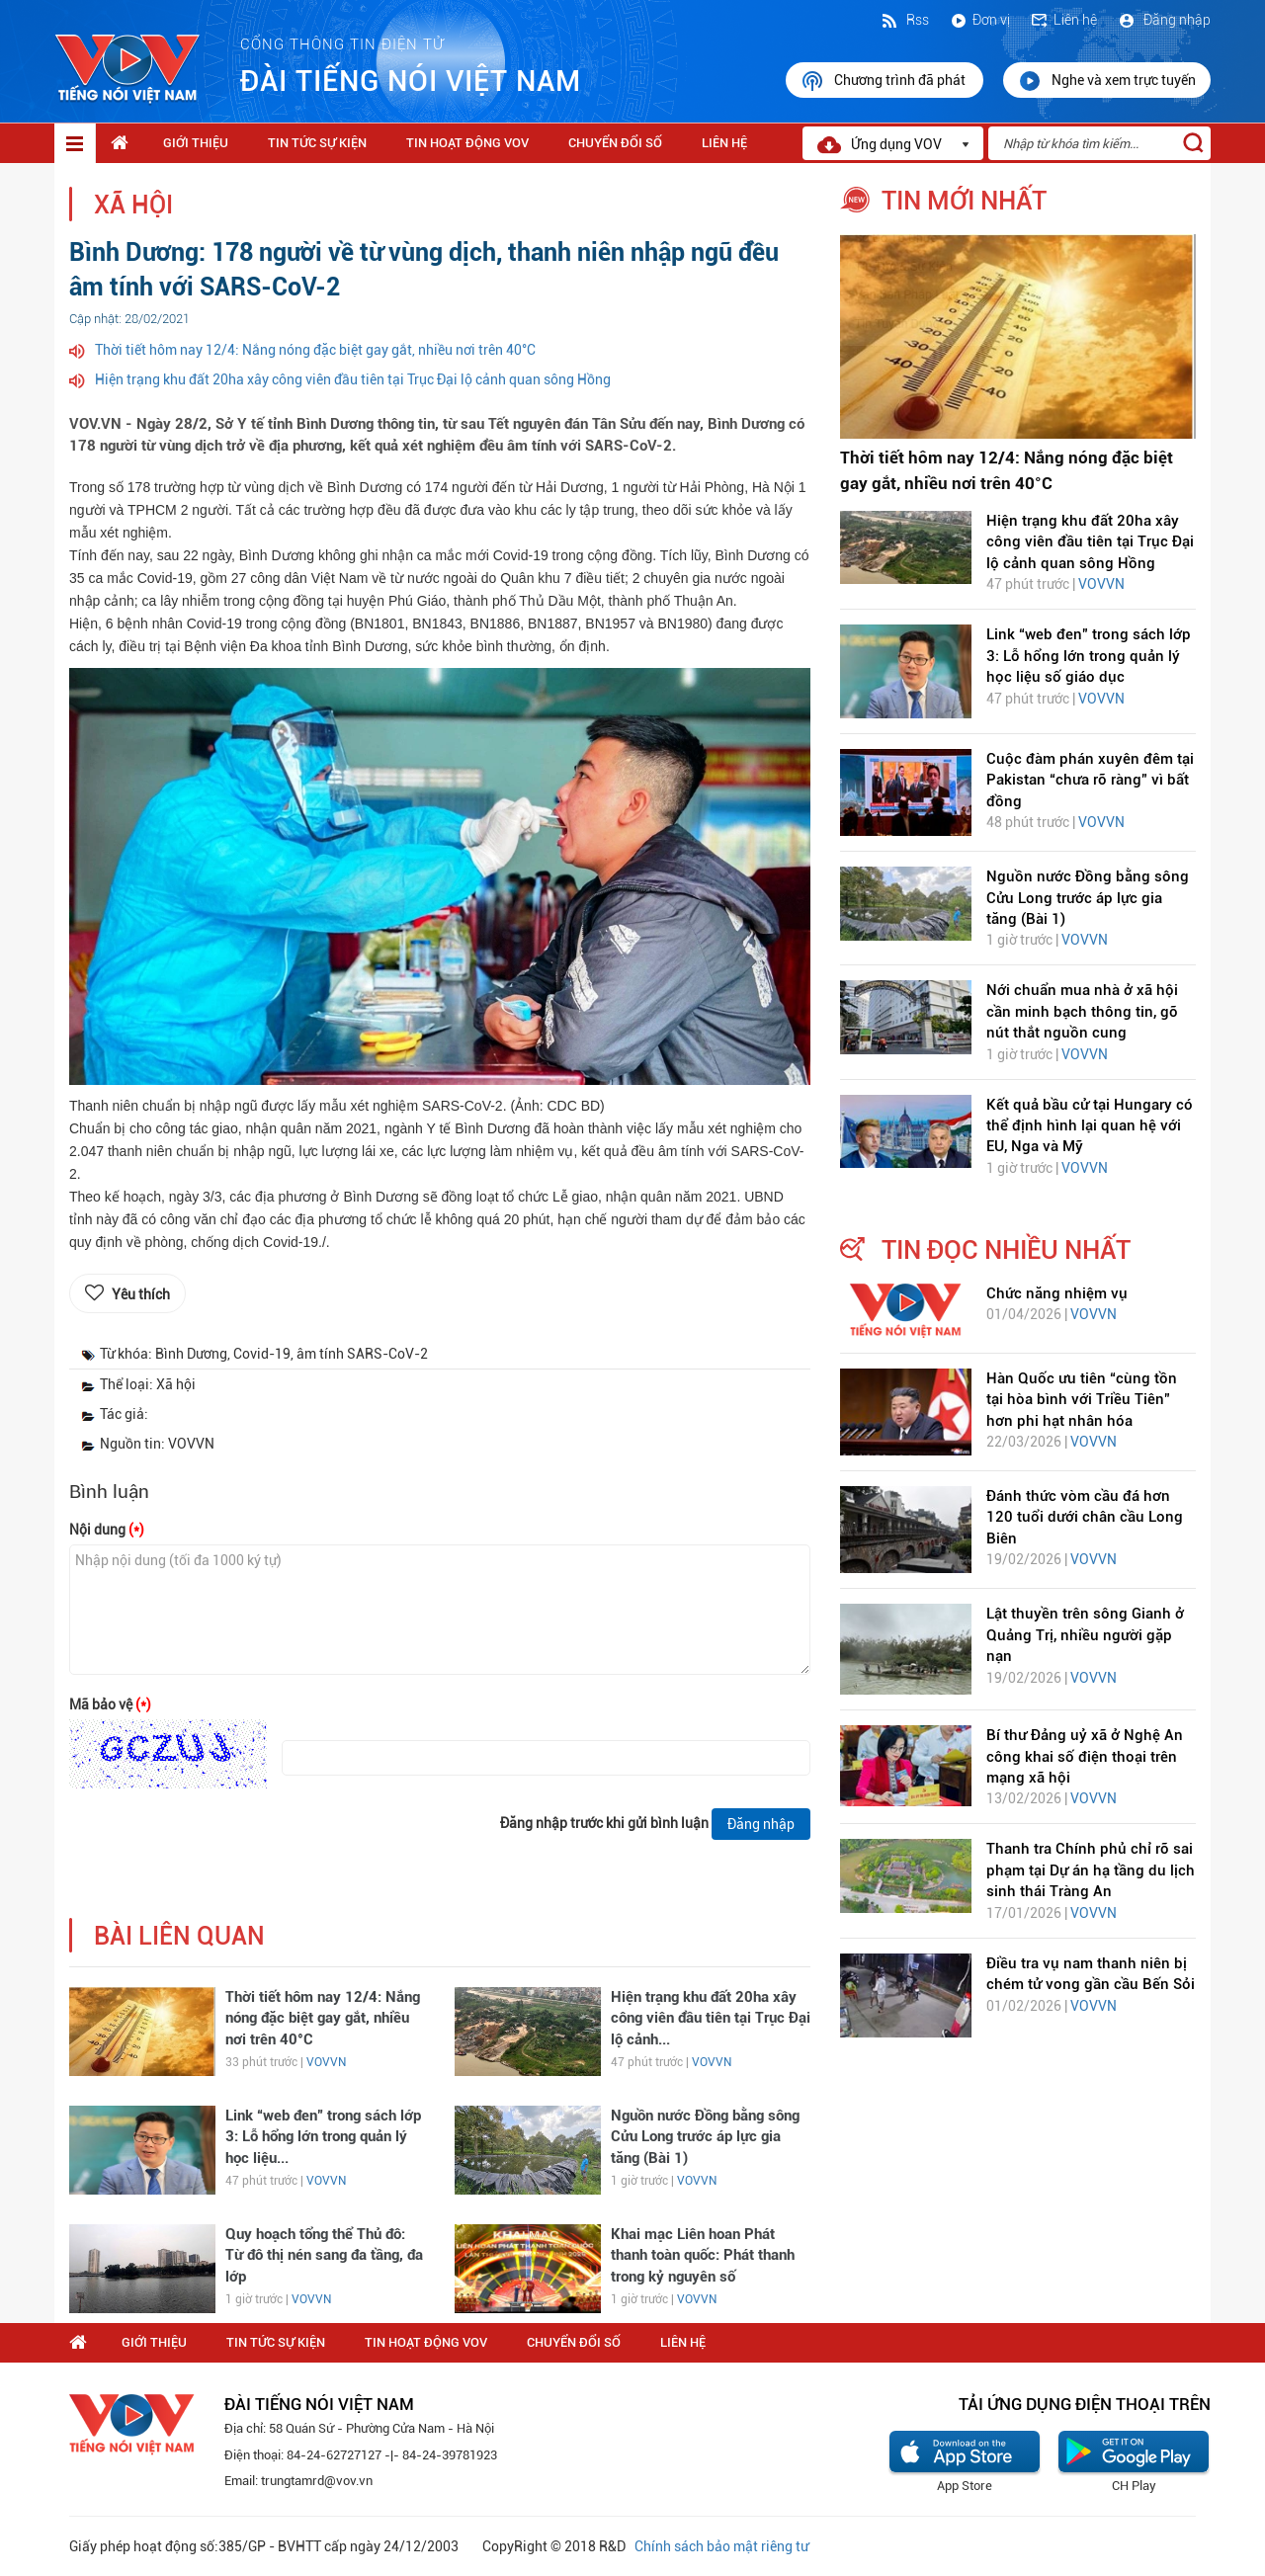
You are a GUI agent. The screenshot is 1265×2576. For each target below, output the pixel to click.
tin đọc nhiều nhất (1006, 1250)
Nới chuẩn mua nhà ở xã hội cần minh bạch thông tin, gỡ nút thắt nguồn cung (1082, 1011)
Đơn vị (979, 20)
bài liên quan (179, 1936)
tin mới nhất (964, 200)
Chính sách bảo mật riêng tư (721, 2546)
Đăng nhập (1164, 20)
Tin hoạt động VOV (467, 142)
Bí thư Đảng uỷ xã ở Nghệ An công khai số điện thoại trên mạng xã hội (1084, 1756)
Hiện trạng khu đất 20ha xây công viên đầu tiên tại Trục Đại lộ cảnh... (710, 2018)
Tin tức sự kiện (317, 142)
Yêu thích (141, 1294)
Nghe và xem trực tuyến (1107, 81)
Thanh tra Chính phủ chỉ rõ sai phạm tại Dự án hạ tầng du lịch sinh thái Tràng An (1090, 1870)
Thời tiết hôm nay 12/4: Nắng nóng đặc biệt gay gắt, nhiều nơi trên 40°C (315, 350)
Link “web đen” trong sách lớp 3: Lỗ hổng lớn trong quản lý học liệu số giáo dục (1088, 655)
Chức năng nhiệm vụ (1057, 1293)
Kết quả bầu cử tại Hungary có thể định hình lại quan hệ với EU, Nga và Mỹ (1089, 1126)
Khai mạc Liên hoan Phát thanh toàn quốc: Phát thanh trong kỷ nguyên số (703, 2255)
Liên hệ (1063, 20)
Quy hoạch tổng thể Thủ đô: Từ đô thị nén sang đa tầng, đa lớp (324, 2255)
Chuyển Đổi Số (615, 142)
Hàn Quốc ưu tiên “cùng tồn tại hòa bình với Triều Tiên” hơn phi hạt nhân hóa (1081, 1400)
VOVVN (326, 2062)
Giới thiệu (195, 142)
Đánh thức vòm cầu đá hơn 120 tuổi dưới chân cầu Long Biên (1084, 1517)
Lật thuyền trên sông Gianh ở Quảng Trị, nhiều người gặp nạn (1085, 1635)
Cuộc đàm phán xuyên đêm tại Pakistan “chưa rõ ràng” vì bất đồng (1090, 780)
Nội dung (106, 1529)
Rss (904, 20)
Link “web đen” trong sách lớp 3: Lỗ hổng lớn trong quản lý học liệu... (323, 2137)
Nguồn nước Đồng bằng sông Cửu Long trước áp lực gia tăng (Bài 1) (705, 2137)
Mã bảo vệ (110, 1704)
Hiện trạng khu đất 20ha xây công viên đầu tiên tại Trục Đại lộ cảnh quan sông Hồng (353, 379)
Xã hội (133, 205)
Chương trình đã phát (885, 81)
